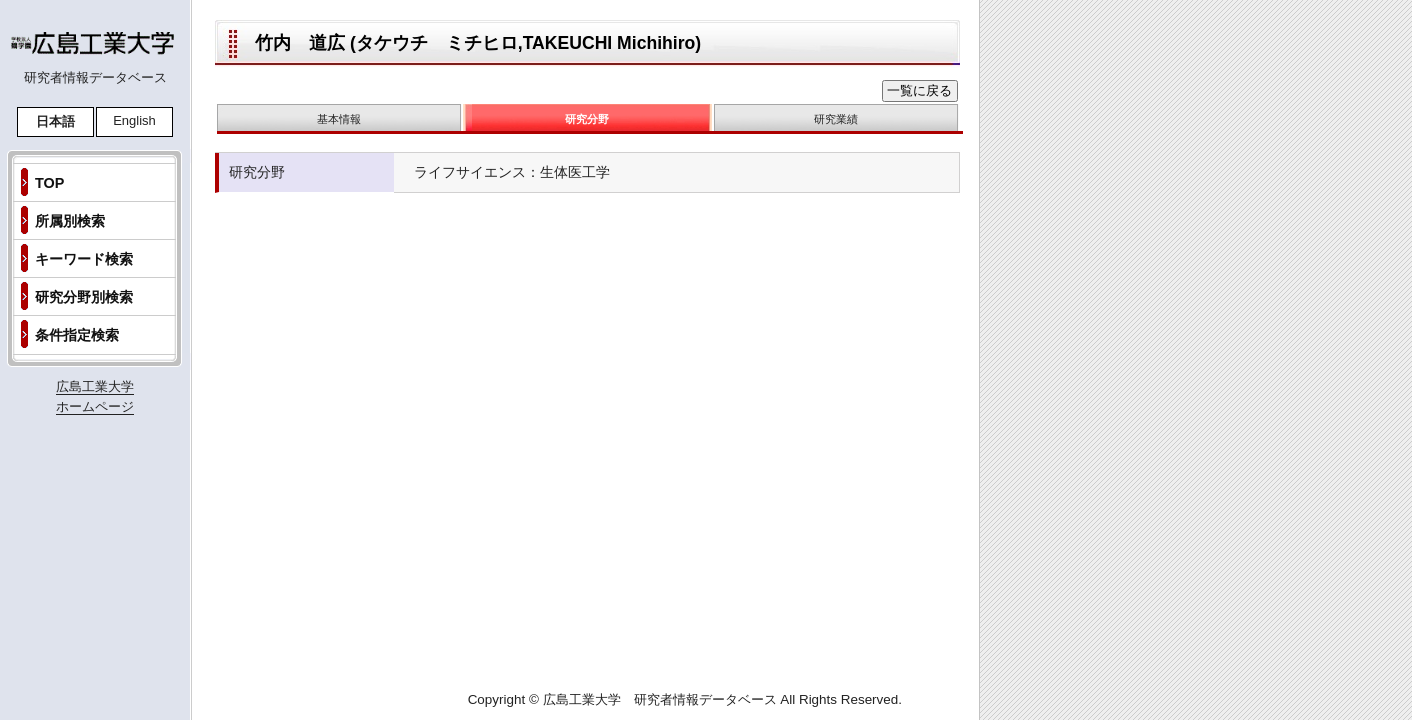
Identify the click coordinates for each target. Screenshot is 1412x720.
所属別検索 (70, 221)
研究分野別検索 (84, 297)
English (134, 120)
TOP (49, 183)
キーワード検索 (84, 259)
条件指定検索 (77, 335)
